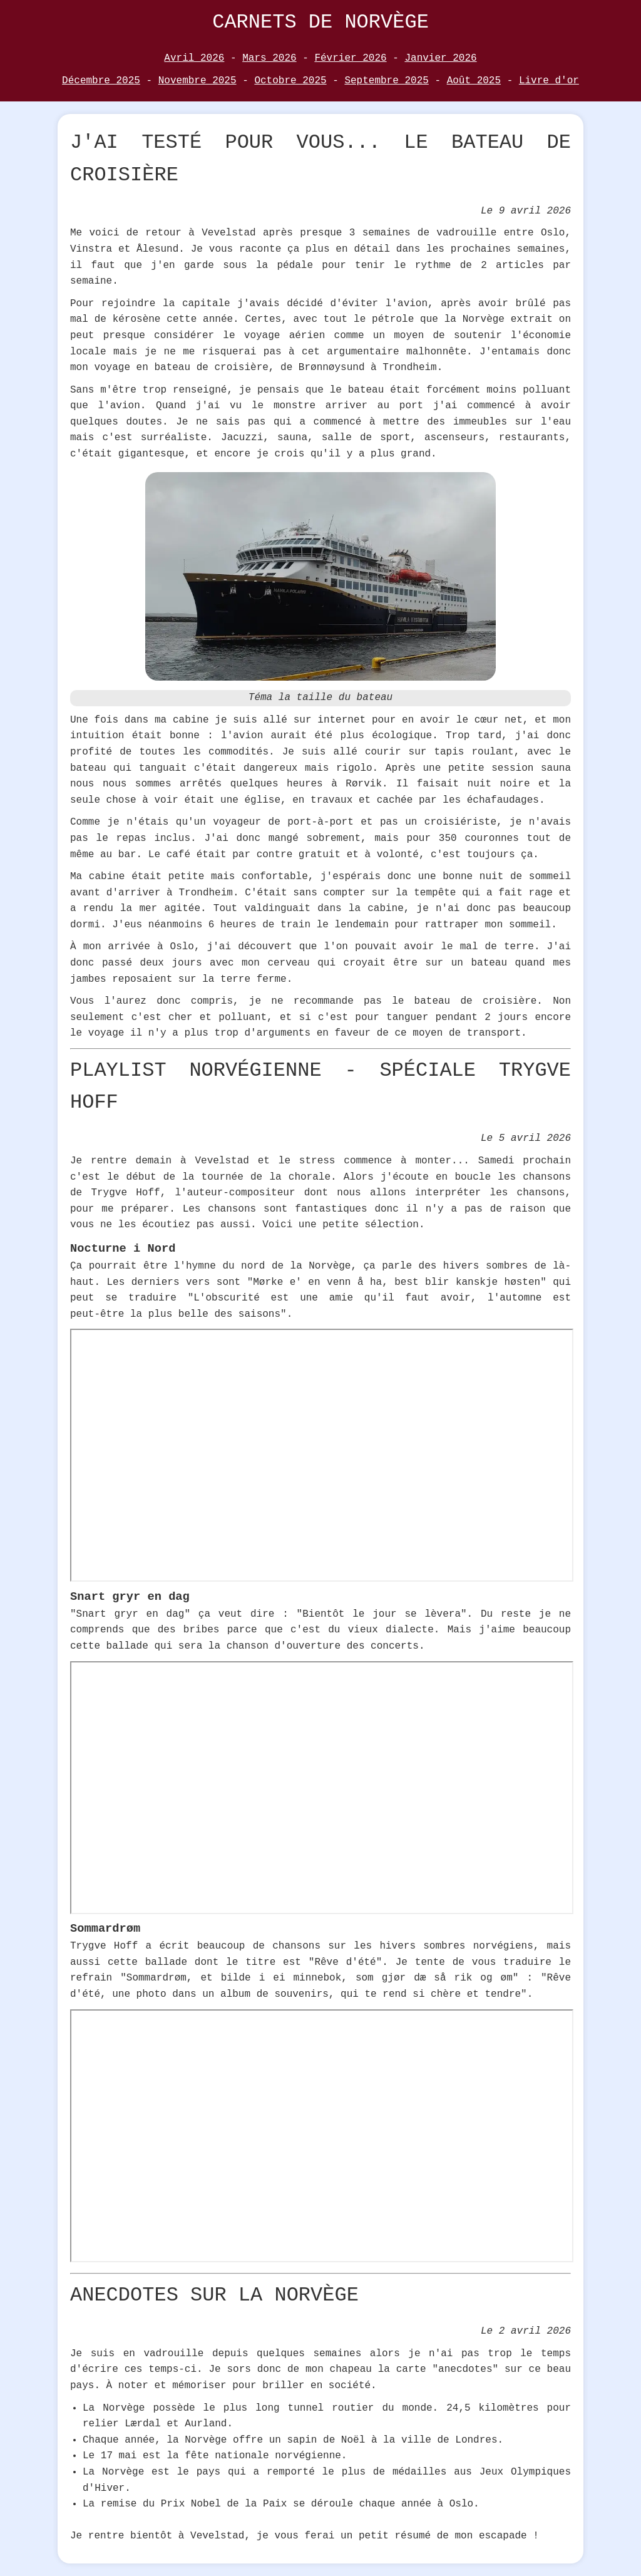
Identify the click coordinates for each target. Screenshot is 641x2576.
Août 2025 (474, 80)
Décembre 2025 (101, 80)
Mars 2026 (269, 58)
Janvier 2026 (440, 58)
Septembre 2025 (386, 80)
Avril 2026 (194, 58)
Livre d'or (549, 80)
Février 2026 (350, 58)
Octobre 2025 (290, 80)
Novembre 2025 (197, 80)
